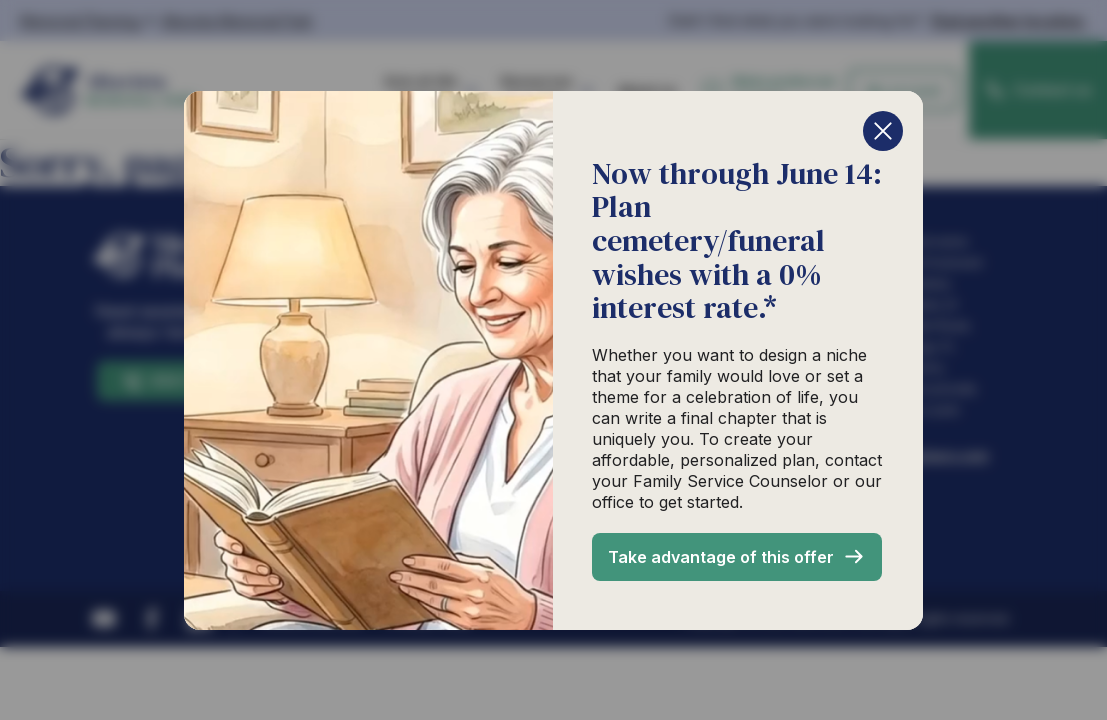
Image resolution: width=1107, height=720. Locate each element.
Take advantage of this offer (721, 557)
